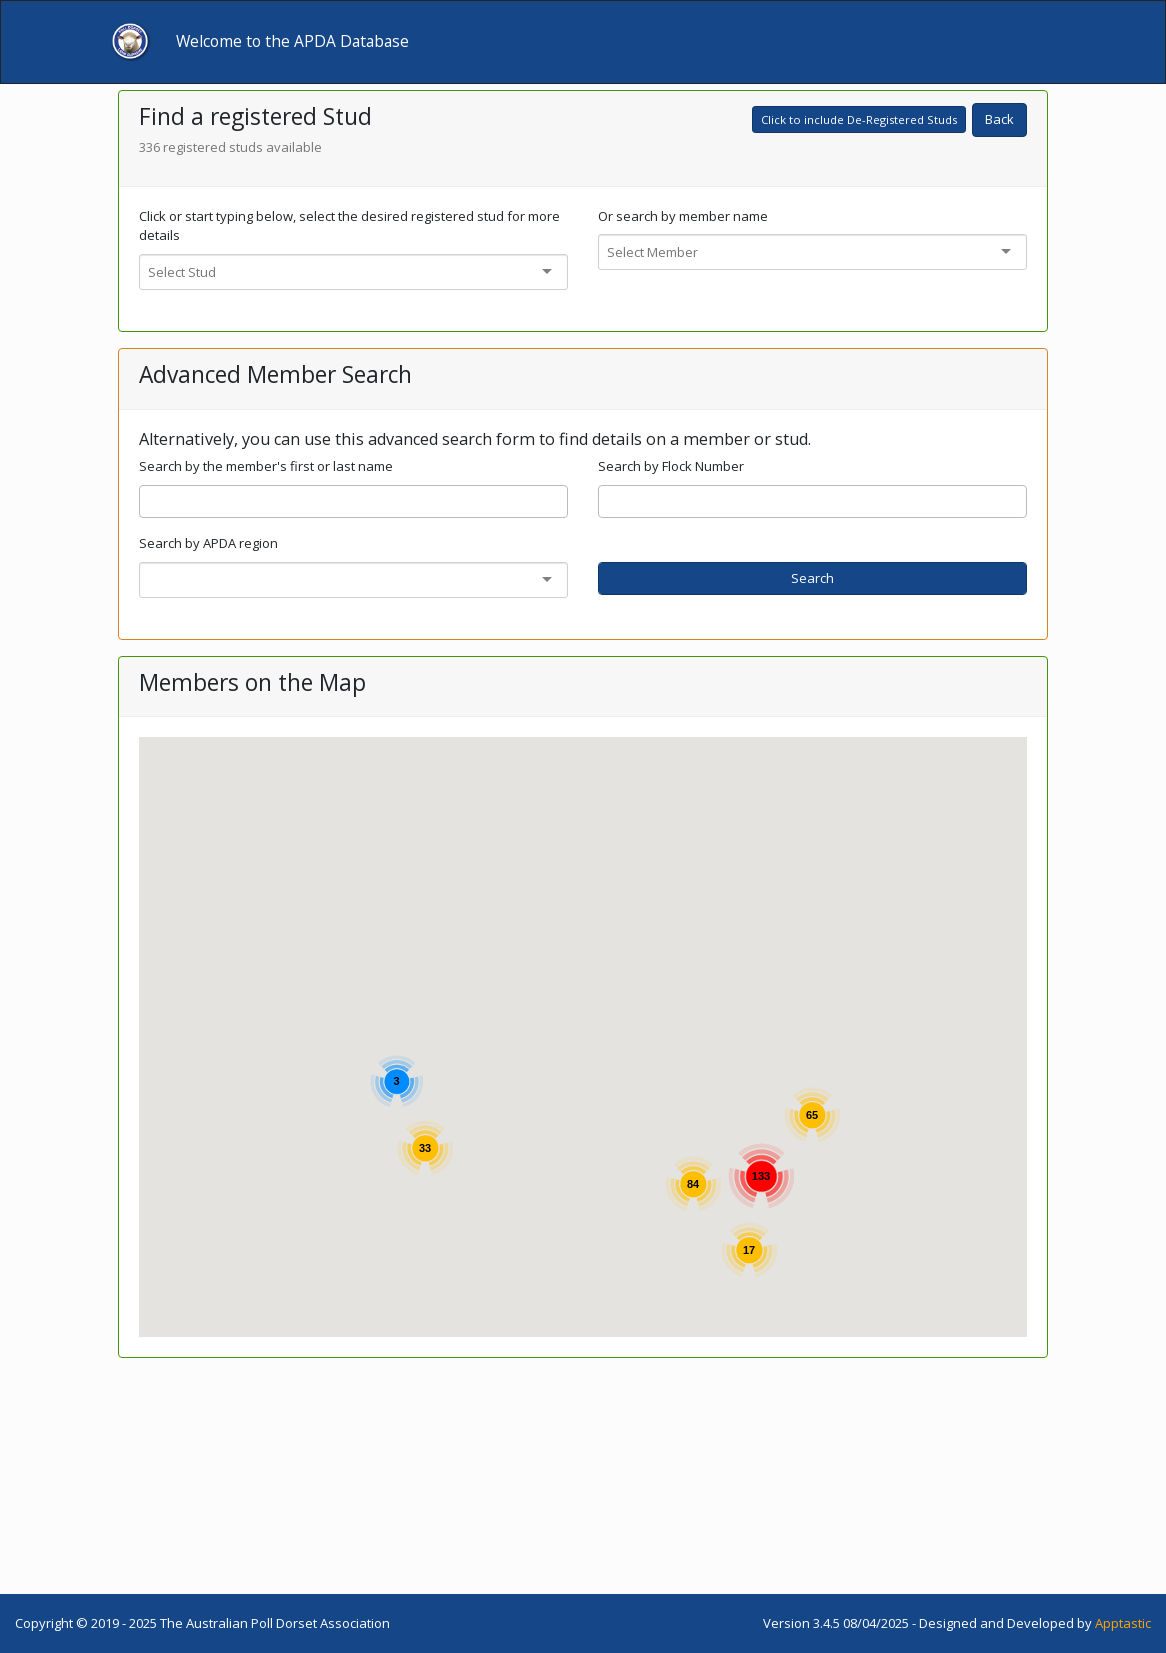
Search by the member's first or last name (266, 466)
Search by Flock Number (671, 466)
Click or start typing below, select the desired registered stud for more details (349, 226)
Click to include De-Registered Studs (859, 119)
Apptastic (1123, 1623)
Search (812, 578)
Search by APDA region (208, 543)
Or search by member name (683, 216)
